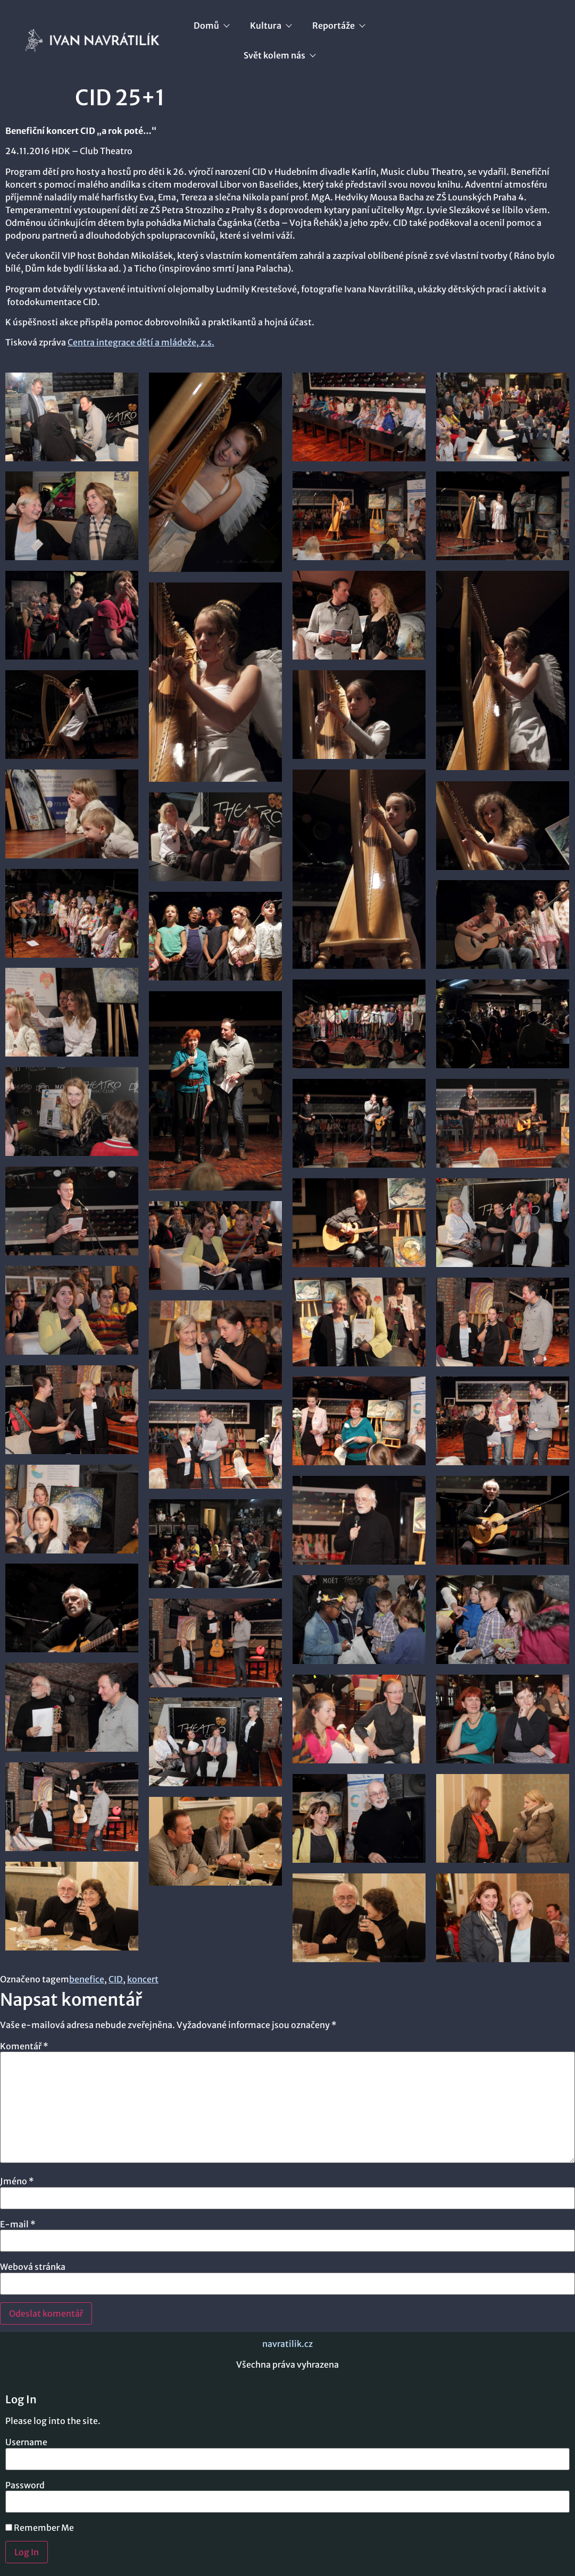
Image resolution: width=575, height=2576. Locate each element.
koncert (143, 1979)
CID (116, 1979)
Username (26, 2442)
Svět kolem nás (279, 55)
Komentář (24, 2046)
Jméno (17, 2181)
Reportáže (338, 25)
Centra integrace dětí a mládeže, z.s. (141, 342)
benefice (86, 1979)
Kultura (270, 25)
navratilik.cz (287, 2343)
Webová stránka (32, 2266)
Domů (211, 25)
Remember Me (39, 2527)
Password (25, 2485)
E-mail (18, 2224)
